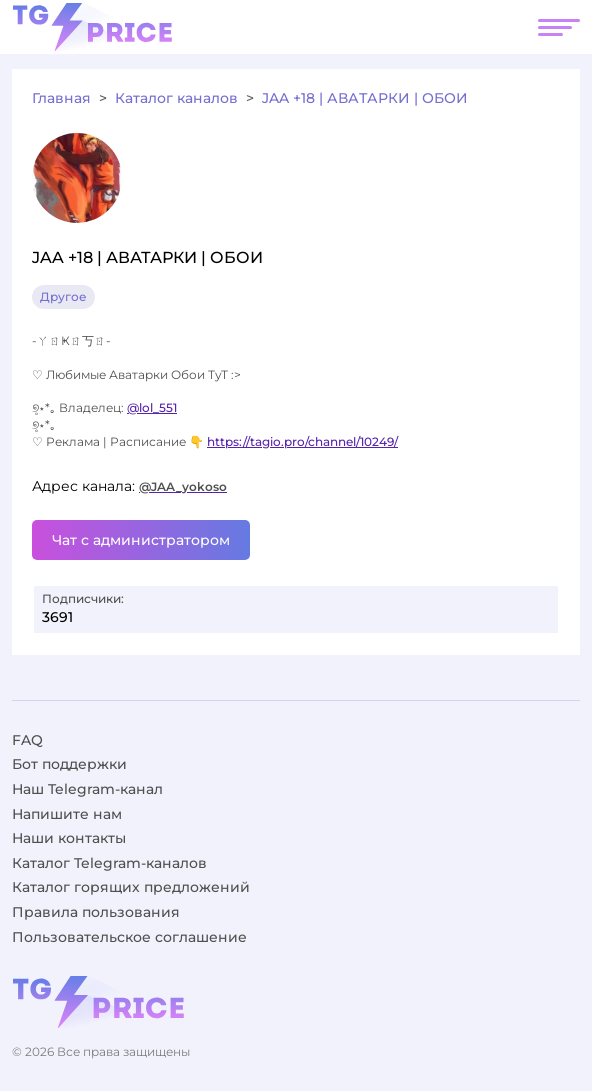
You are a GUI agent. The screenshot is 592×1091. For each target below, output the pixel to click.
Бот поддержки (69, 764)
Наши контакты (69, 838)
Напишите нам (67, 814)
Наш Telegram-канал (87, 789)
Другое (63, 296)
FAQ (27, 740)
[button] (559, 27)
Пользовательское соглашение (129, 937)
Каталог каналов (176, 98)
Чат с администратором (141, 540)
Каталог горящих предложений (131, 887)
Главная (61, 98)
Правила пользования (96, 912)
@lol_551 (152, 407)
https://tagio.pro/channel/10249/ (302, 441)
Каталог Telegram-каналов (109, 863)
